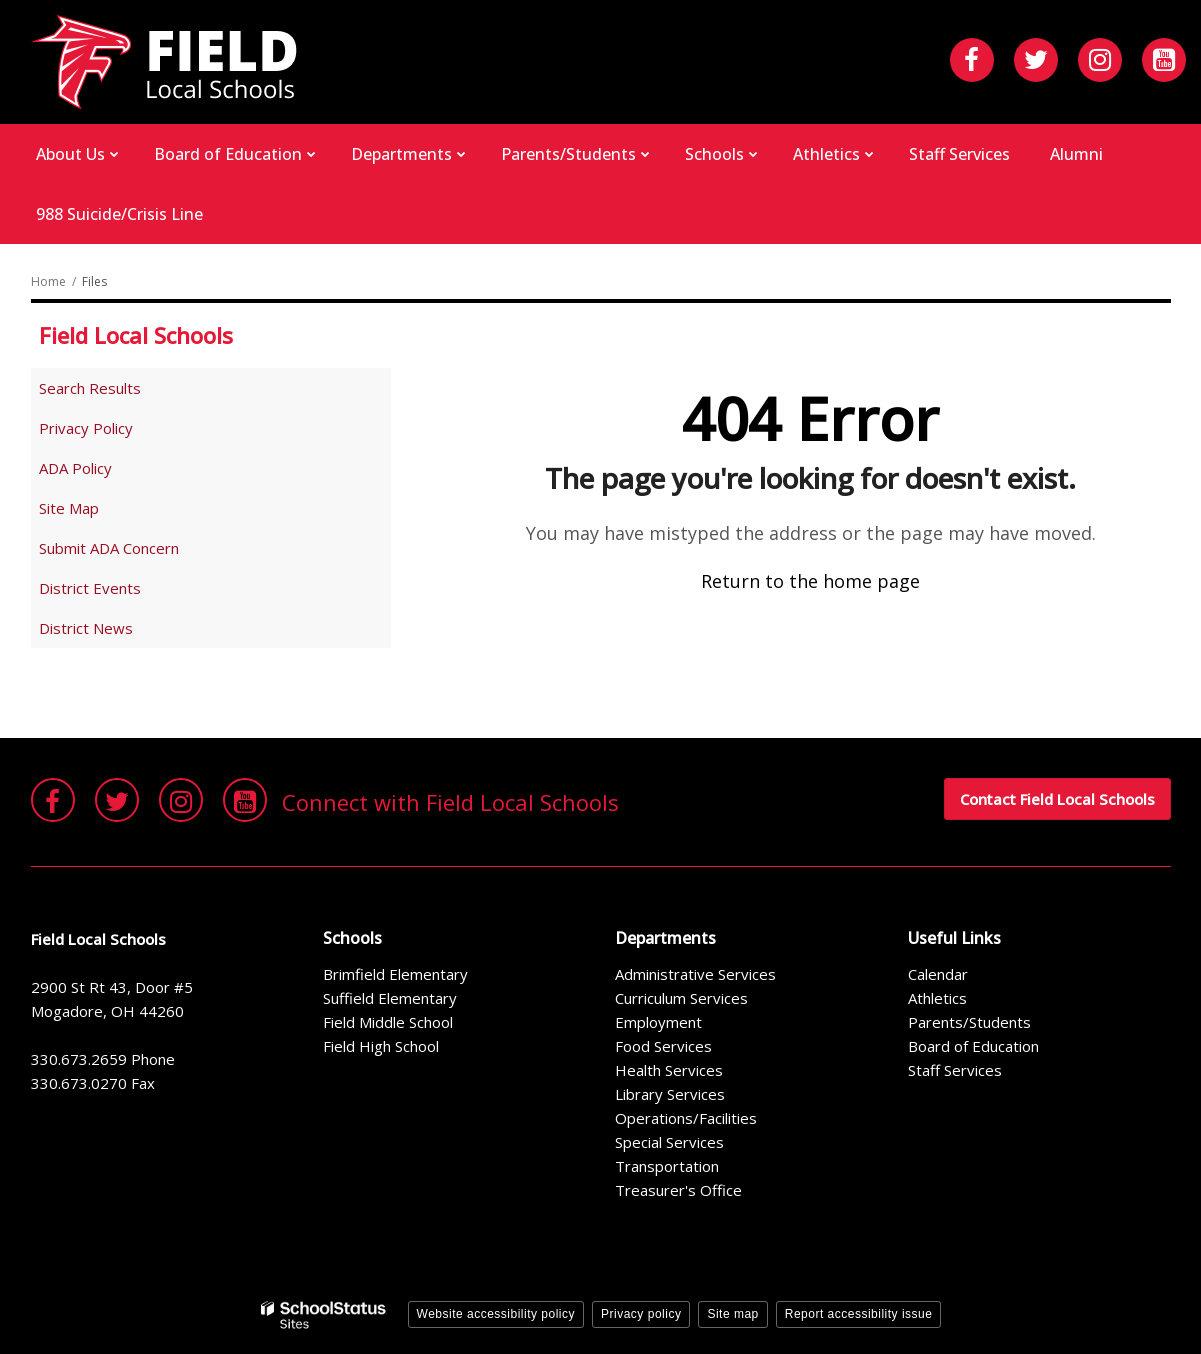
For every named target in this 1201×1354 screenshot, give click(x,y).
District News (86, 628)
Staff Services (955, 1070)
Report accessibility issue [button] (859, 1314)
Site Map (69, 508)
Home (48, 281)
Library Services (670, 1094)
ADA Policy (75, 468)
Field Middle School (388, 1022)
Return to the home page (810, 581)
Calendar (938, 974)
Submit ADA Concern (109, 548)
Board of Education (973, 1046)
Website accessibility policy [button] (496, 1314)
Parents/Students (969, 1022)
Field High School (381, 1046)
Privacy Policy (86, 428)
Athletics (937, 998)
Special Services (669, 1142)
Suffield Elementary (390, 998)
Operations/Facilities (686, 1118)
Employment (658, 1022)
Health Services (669, 1070)
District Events (90, 588)
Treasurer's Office (678, 1190)
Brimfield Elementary (395, 974)
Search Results (90, 388)
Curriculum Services (681, 998)
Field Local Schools (136, 335)
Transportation (667, 1166)
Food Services (663, 1046)
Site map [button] (732, 1314)
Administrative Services (695, 974)
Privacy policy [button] (641, 1314)
